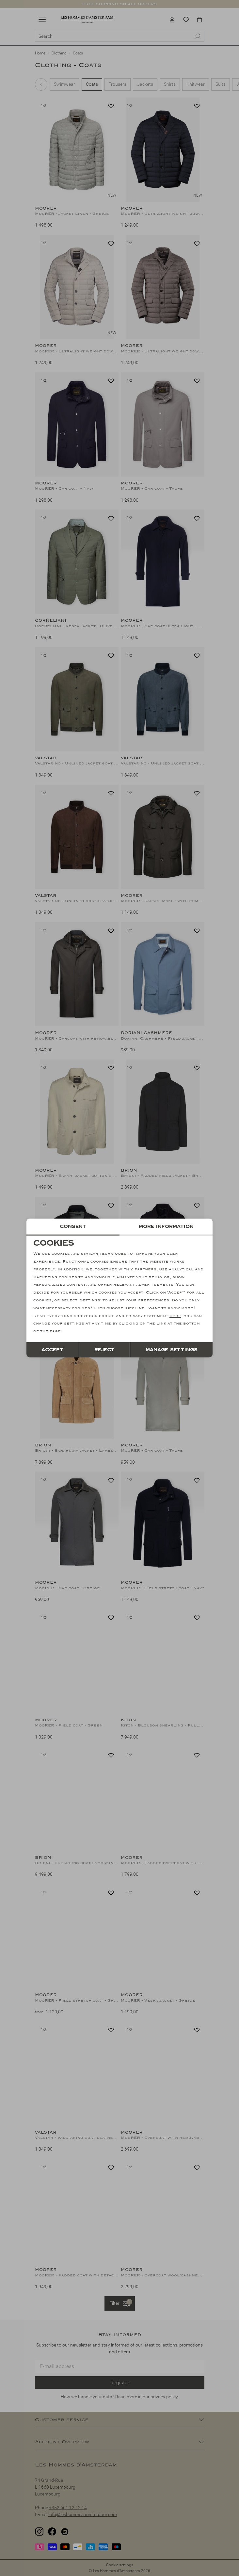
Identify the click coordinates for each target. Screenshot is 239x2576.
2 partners (143, 1269)
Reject (104, 1350)
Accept (52, 1350)
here (175, 1315)
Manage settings (172, 1350)
